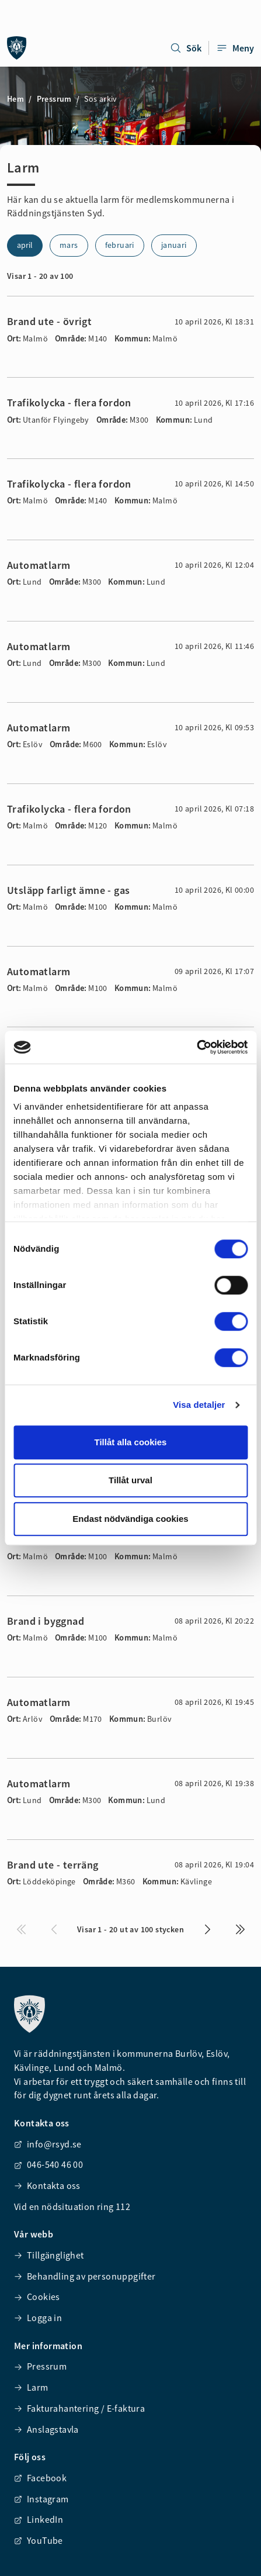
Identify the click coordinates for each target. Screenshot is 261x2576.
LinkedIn (38, 2519)
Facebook (40, 2478)
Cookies (37, 2296)
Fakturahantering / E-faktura (79, 2408)
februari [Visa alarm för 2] (119, 245)
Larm (31, 2387)
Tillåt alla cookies (131, 1442)
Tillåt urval (130, 1480)
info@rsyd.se (48, 2144)
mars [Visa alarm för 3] (69, 245)
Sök (185, 48)
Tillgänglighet (49, 2255)
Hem (15, 99)
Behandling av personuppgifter (85, 2276)
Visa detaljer (199, 1405)
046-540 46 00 (48, 2164)
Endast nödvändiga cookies (130, 1519)
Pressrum (54, 99)
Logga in (38, 2317)
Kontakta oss (47, 2185)
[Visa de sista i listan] (240, 1929)
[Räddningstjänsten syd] (17, 48)
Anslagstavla (46, 2429)
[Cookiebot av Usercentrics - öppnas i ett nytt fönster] (196, 1047)
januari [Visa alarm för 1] (174, 245)
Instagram (41, 2499)
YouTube (38, 2540)
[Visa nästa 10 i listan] (207, 1929)
